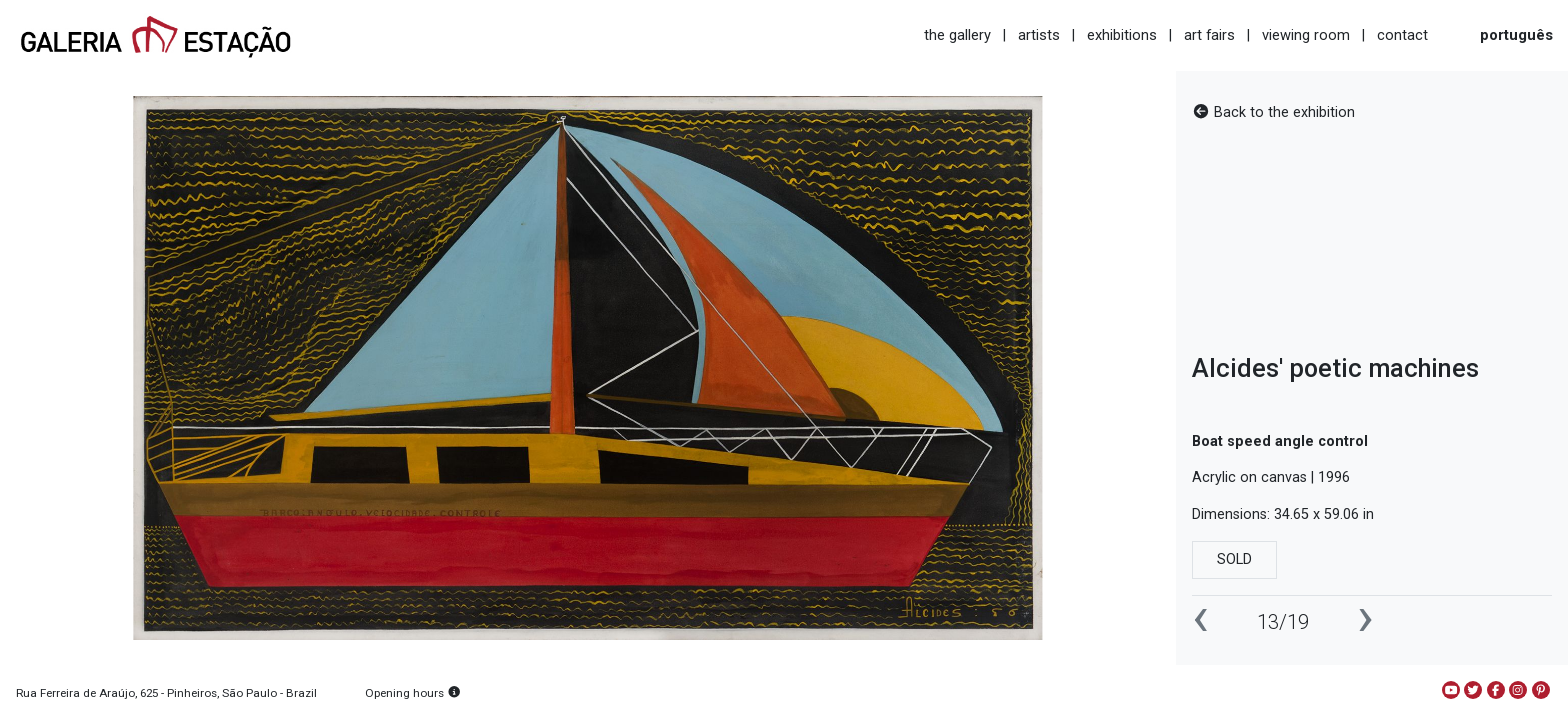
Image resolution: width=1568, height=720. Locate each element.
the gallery (957, 35)
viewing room (1306, 35)
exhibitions (1122, 35)
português (1516, 35)
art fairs (1209, 35)
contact (1402, 35)
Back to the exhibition (1273, 112)
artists (1039, 35)
